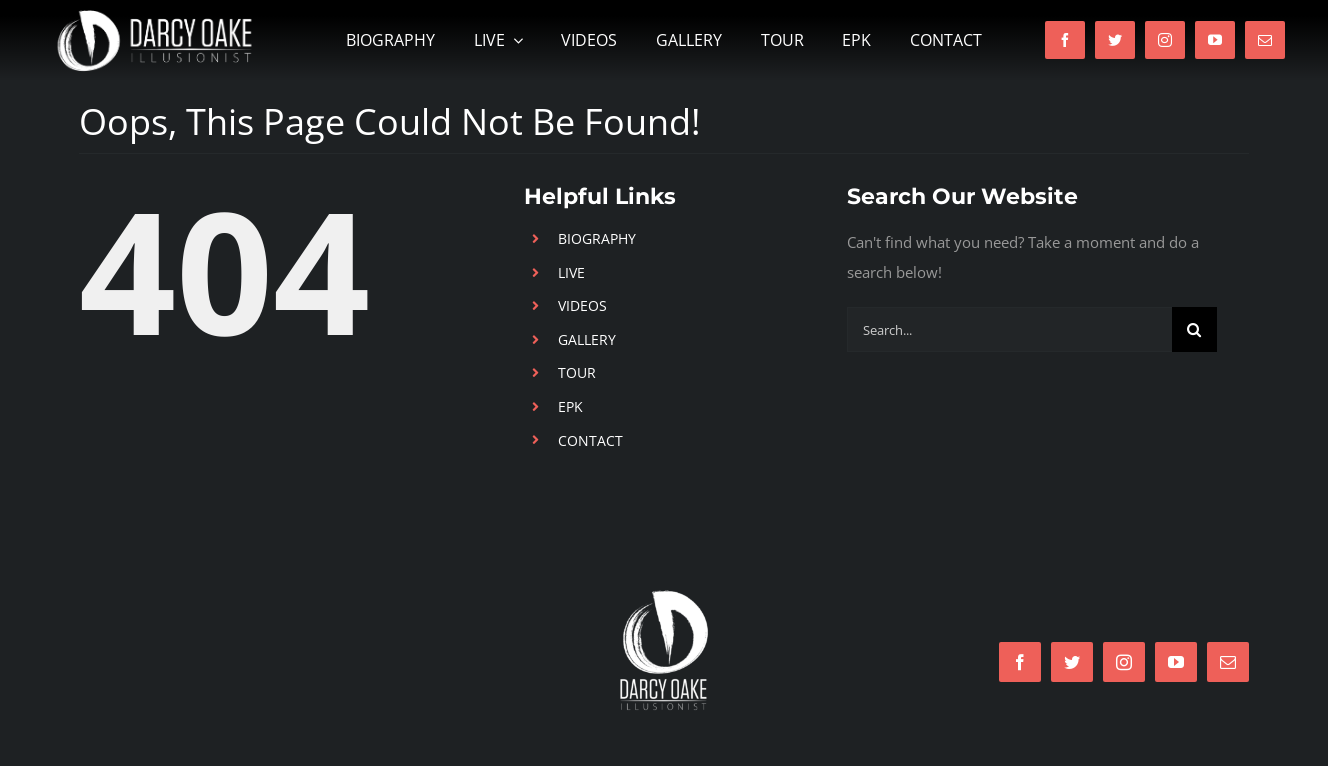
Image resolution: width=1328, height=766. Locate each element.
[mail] (1265, 40)
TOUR (577, 372)
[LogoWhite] (663, 596)
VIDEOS (582, 305)
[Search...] (1009, 329)
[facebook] (1065, 40)
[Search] (1194, 329)
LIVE (571, 272)
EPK (570, 406)
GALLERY (587, 339)
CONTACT (590, 440)
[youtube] (1215, 40)
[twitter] (1115, 40)
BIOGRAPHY (597, 238)
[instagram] (1165, 40)
